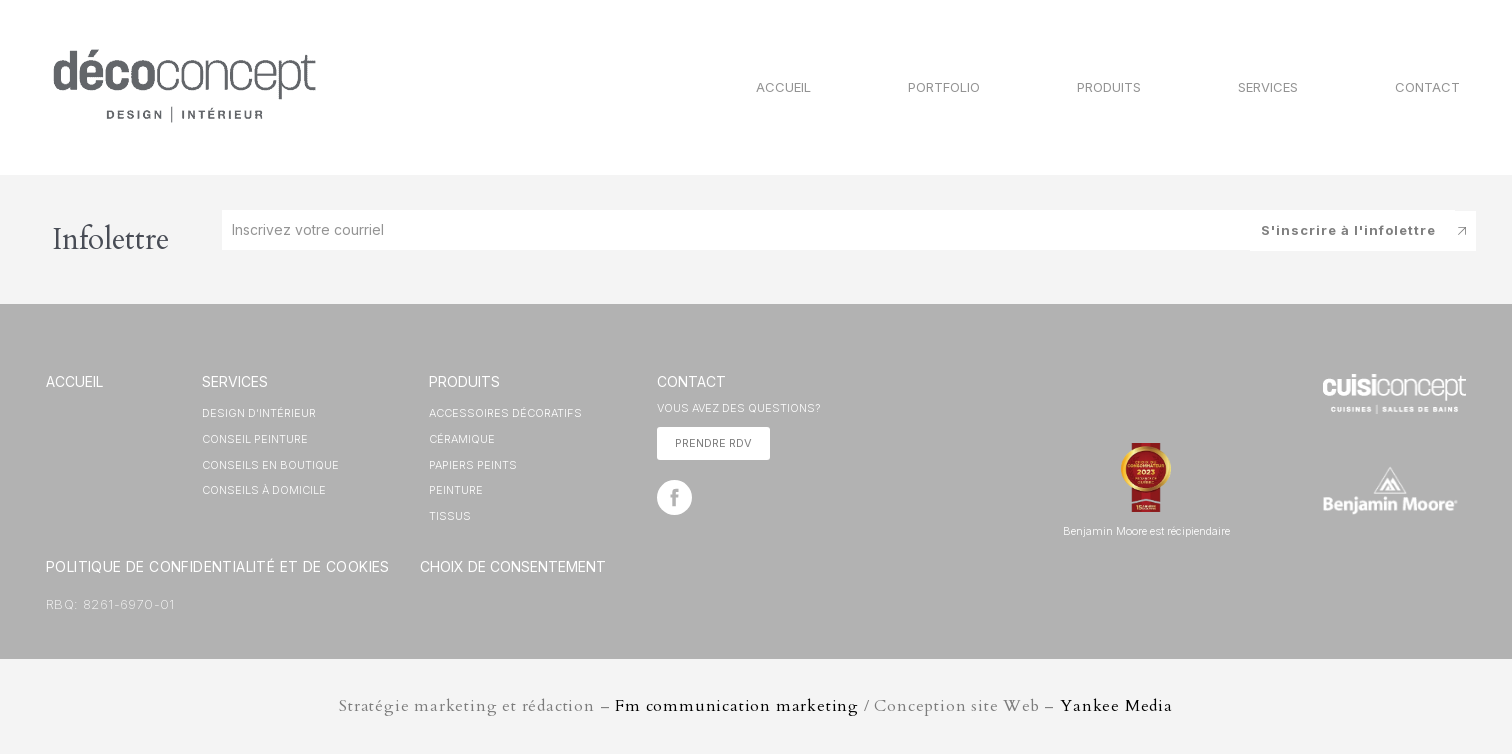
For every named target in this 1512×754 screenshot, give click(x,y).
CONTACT (691, 381)
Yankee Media (1116, 706)
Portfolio (944, 87)
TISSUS (450, 516)
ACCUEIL (74, 381)
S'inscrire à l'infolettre (1348, 229)
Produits (1109, 87)
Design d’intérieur (259, 413)
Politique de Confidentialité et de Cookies (218, 566)
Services (1268, 87)
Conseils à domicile (264, 490)
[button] (713, 443)
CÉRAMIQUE (462, 439)
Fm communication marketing (737, 706)
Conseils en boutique (270, 465)
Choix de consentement (513, 566)
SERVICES (235, 381)
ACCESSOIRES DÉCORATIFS (505, 413)
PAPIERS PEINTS (473, 465)
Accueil (783, 87)
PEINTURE (456, 490)
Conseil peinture (255, 439)
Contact (1427, 87)
